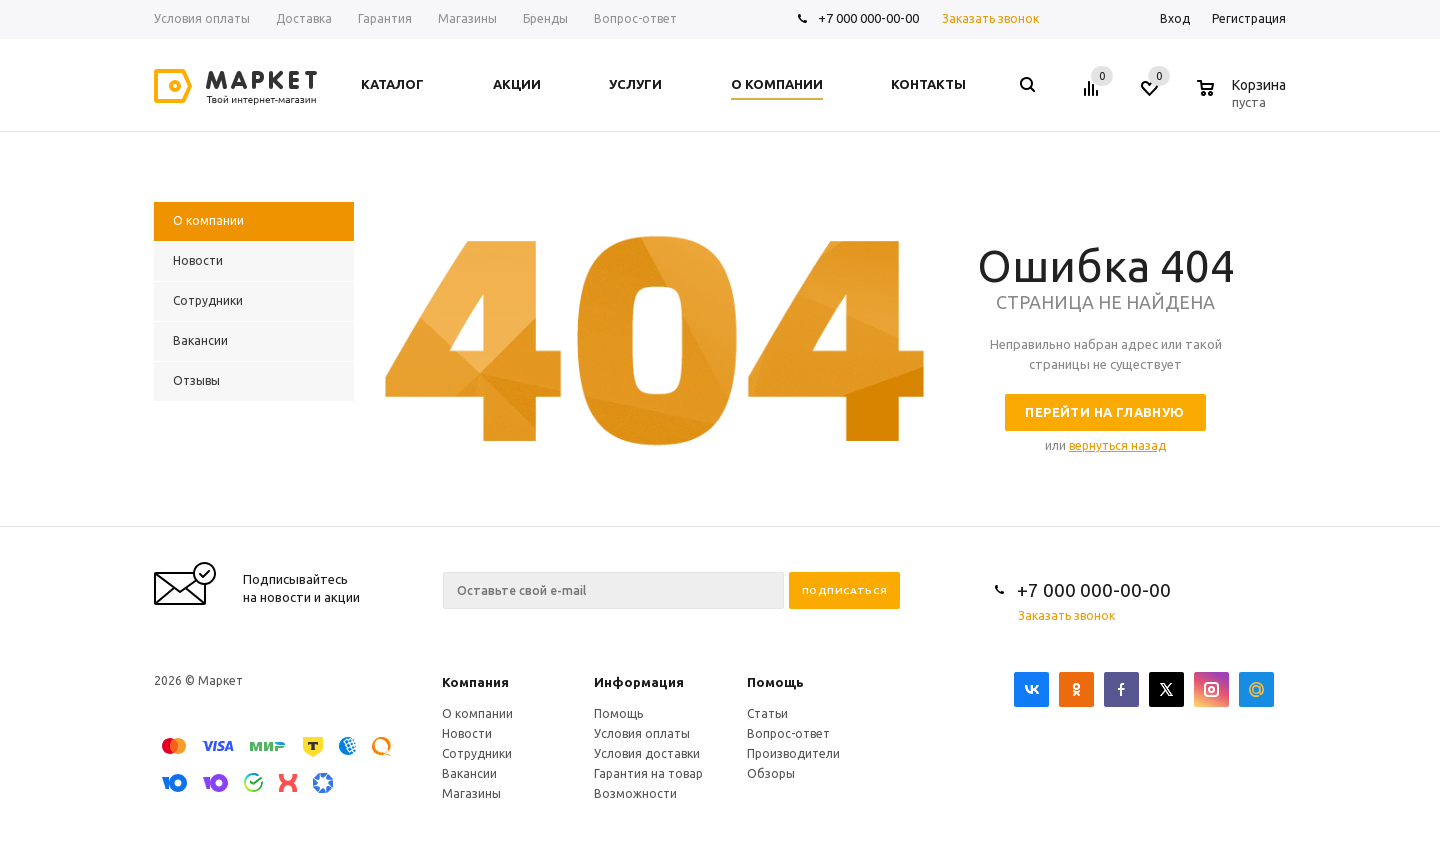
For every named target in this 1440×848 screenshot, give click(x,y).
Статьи (767, 713)
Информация (639, 682)
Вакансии (469, 773)
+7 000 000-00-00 (868, 18)
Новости (467, 733)
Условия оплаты (642, 733)
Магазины (471, 793)
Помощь (775, 682)
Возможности (635, 793)
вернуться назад (1117, 445)
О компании (477, 713)
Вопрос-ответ (788, 733)
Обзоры (771, 773)
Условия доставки (647, 753)
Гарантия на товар (648, 773)
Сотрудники (477, 753)
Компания (475, 682)
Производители (793, 753)
